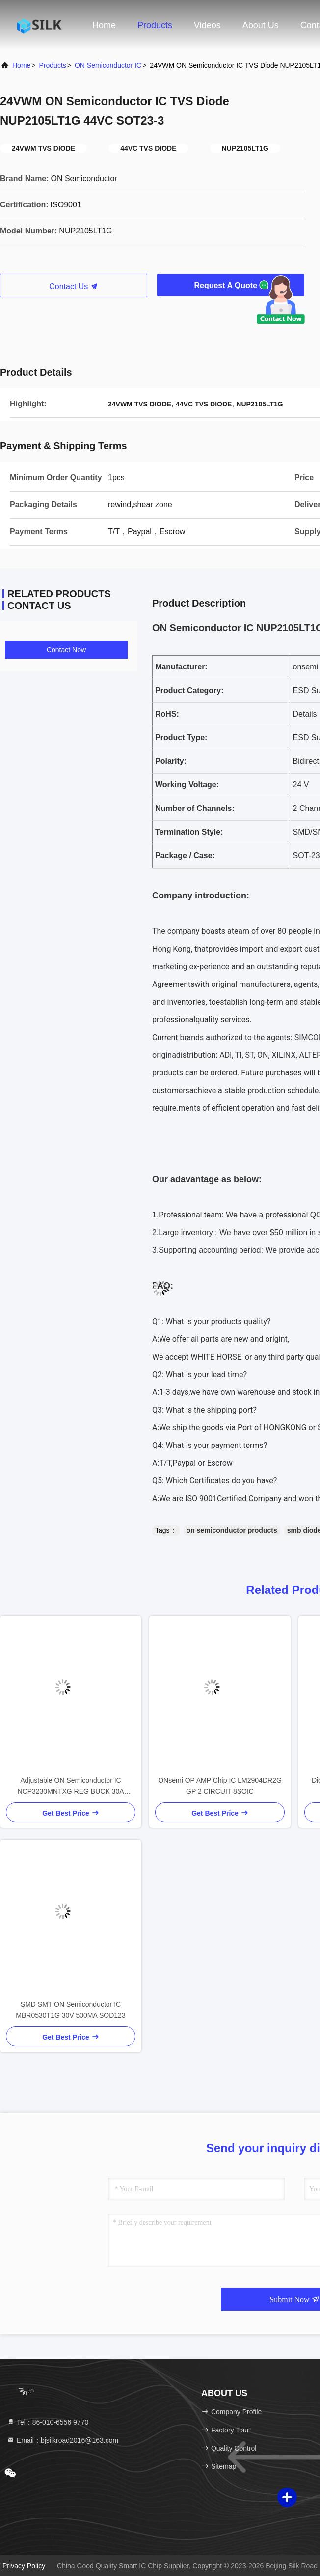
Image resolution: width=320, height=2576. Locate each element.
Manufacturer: (181, 667)
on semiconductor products (232, 1530)
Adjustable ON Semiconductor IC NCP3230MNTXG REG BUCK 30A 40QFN (70, 1786)
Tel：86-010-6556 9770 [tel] (47, 2422)
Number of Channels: (195, 808)
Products (154, 25)
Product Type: (181, 737)
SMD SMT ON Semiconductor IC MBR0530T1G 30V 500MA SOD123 (70, 2009)
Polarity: (171, 761)
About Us (260, 25)
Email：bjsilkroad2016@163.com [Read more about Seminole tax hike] (62, 2440)
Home (104, 25)
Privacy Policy (23, 2566)
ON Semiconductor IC (108, 65)
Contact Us (73, 286)
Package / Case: (185, 855)
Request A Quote (230, 285)
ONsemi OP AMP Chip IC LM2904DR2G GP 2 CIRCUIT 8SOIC (220, 1785)
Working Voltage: (187, 785)
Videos (207, 25)
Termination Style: (189, 832)
